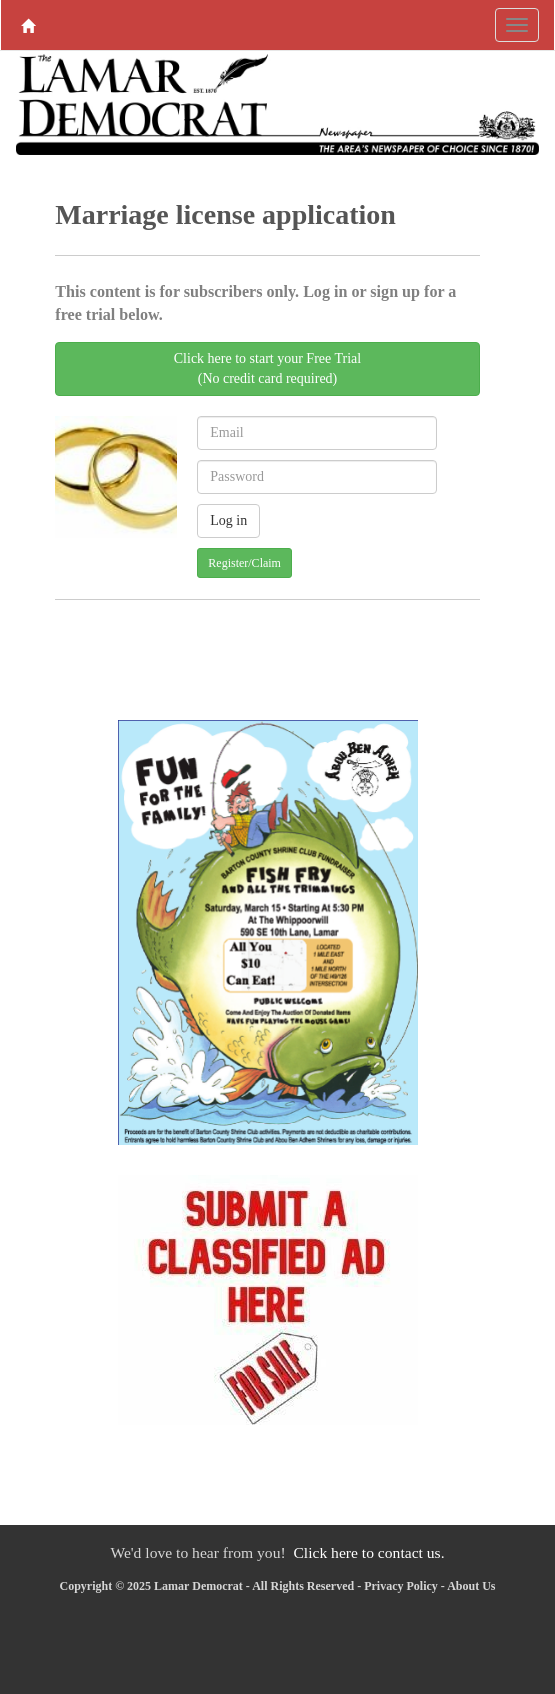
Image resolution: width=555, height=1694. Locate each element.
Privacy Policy (401, 1586)
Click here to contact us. (368, 1552)
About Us (471, 1586)
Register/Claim (244, 563)
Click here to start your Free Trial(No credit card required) (267, 368)
